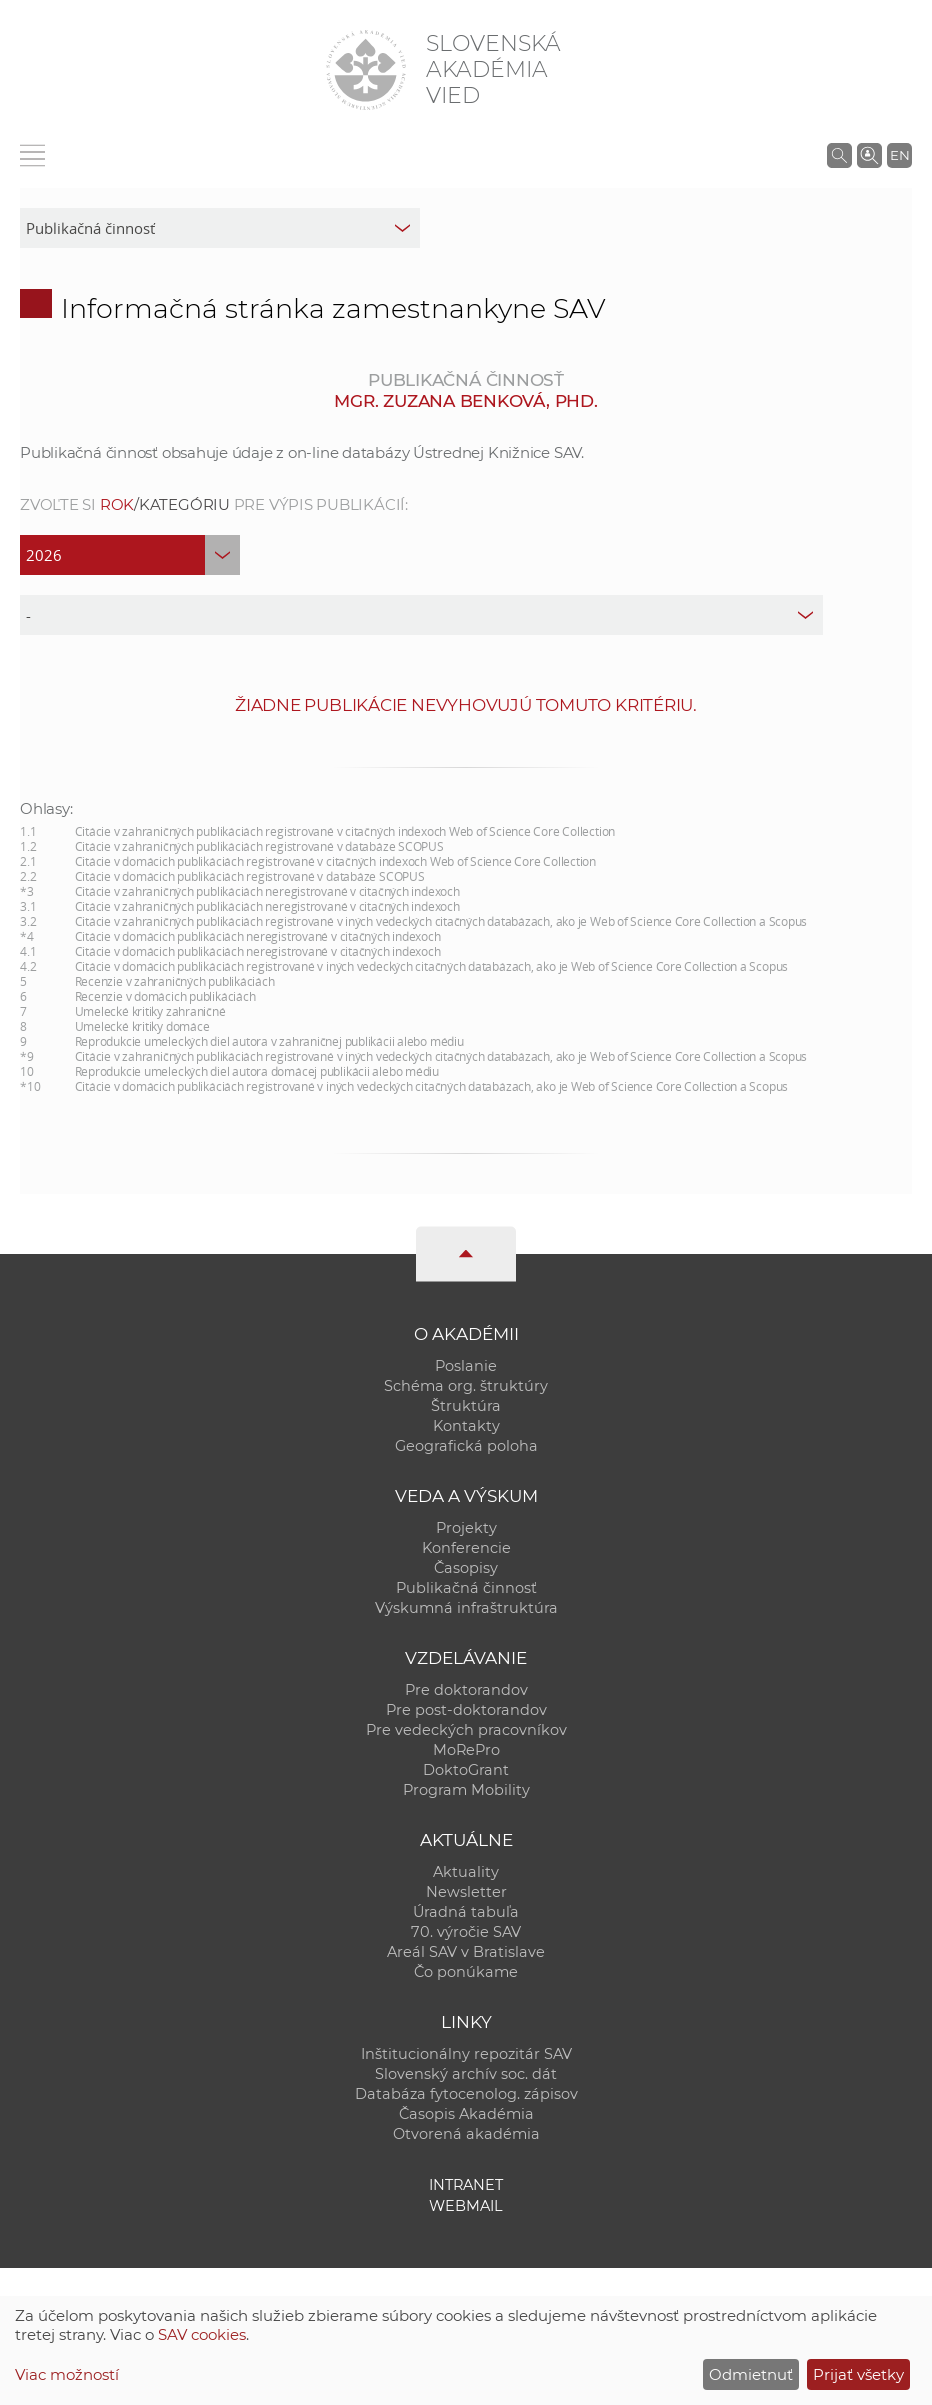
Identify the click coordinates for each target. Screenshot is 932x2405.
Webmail (466, 2206)
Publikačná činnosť (466, 1588)
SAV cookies (202, 2334)
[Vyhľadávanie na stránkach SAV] (839, 155)
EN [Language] (900, 155)
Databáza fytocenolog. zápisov (466, 2094)
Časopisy (466, 1568)
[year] (130, 555)
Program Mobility (466, 1790)
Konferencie (466, 1548)
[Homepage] (366, 70)
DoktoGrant (466, 1770)
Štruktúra (466, 1406)
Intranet (466, 2185)
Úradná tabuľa (466, 1912)
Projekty (466, 1528)
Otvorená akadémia (466, 2134)
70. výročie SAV (466, 1932)
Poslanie (466, 1366)
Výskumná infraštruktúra (466, 1608)
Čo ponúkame (466, 1972)
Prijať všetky (858, 2374)
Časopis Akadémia (466, 2114)
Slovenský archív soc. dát (466, 2074)
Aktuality (466, 1872)
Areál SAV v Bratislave (466, 1952)
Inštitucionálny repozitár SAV (466, 2054)
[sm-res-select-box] (220, 228)
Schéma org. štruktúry (466, 1386)
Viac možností (67, 2374)
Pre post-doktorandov (466, 1710)
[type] (421, 615)
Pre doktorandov (466, 1690)
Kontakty (466, 1426)
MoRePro (466, 1750)
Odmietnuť (751, 2374)
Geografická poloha (466, 1446)
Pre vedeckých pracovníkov (466, 1730)
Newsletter (466, 1892)
